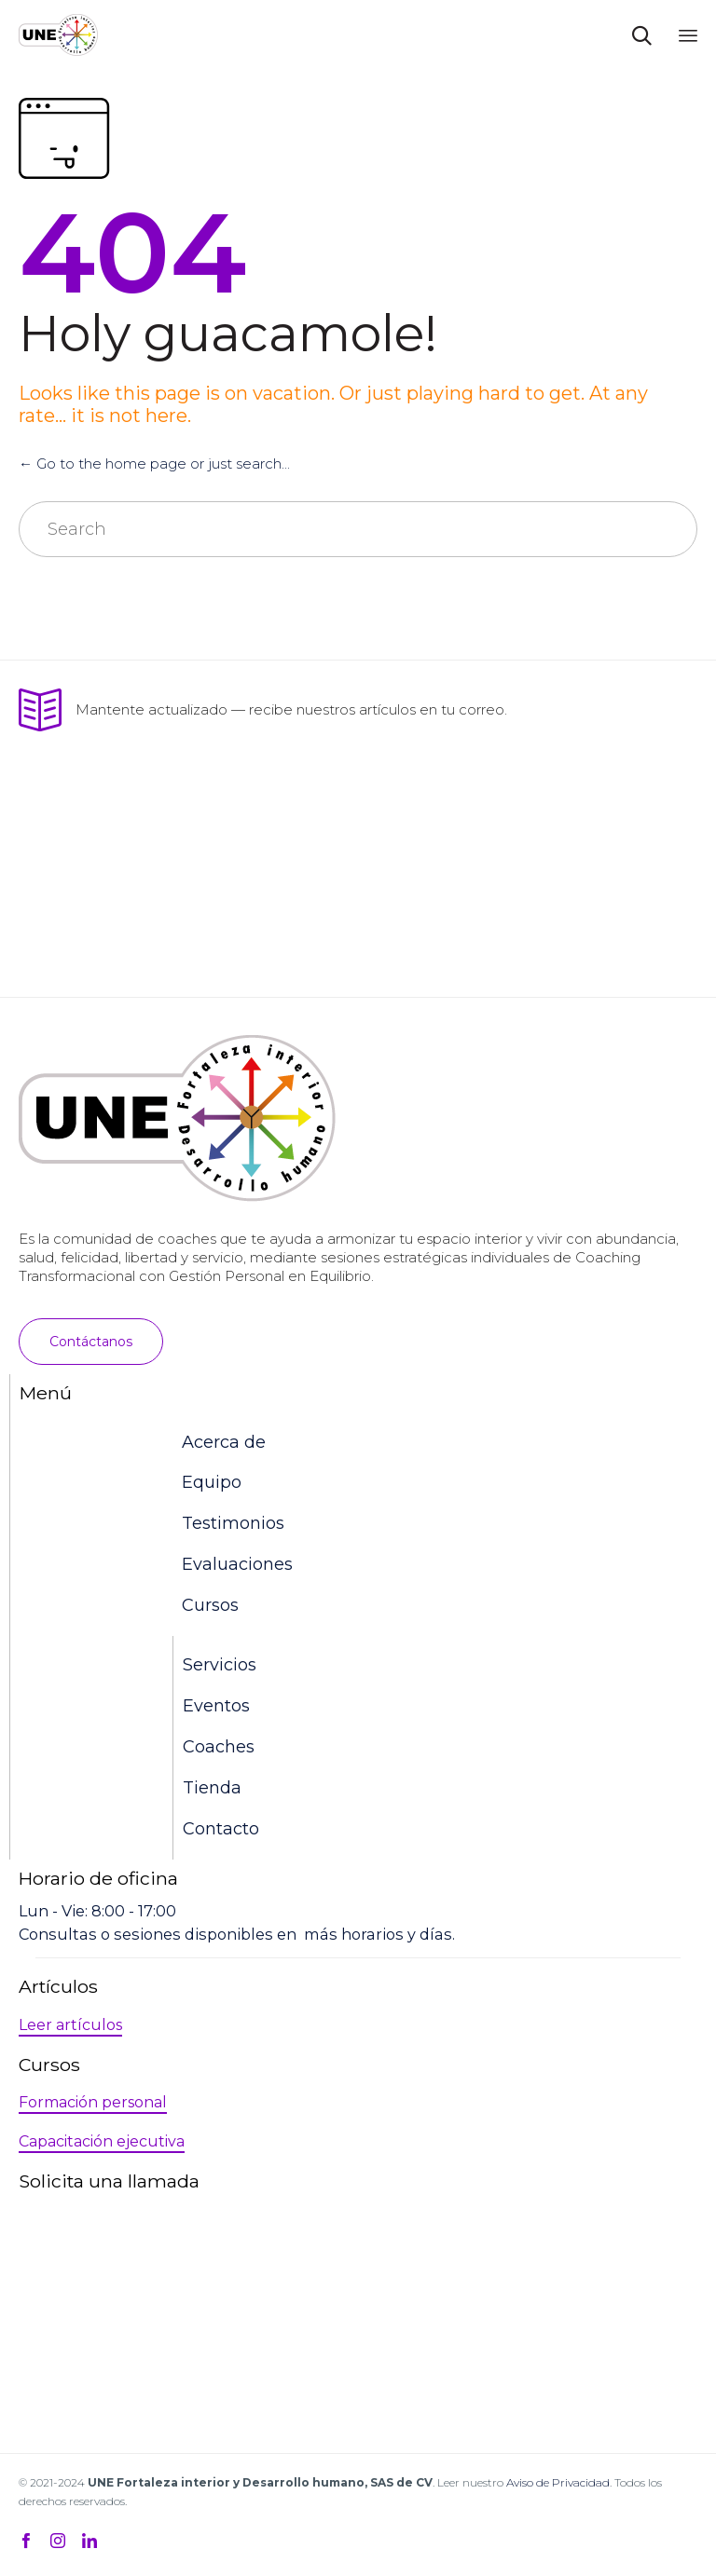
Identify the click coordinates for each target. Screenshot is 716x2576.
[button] (91, 1341)
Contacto (221, 1829)
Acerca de (224, 1442)
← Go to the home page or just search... (154, 463)
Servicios (219, 1665)
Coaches (219, 1747)
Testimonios (233, 1523)
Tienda (212, 1788)
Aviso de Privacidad (558, 2482)
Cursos (210, 1605)
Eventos (216, 1706)
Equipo (211, 1482)
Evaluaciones (237, 1564)
